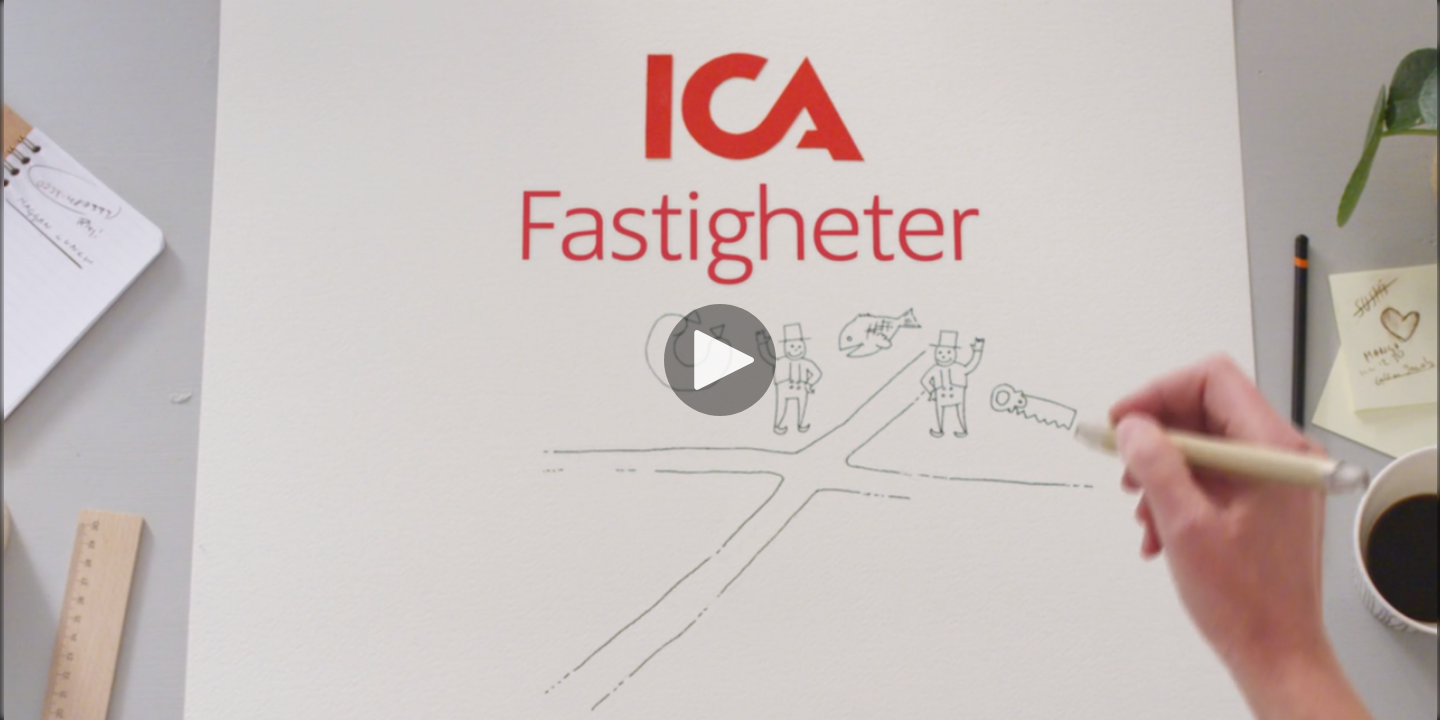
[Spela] (720, 360)
